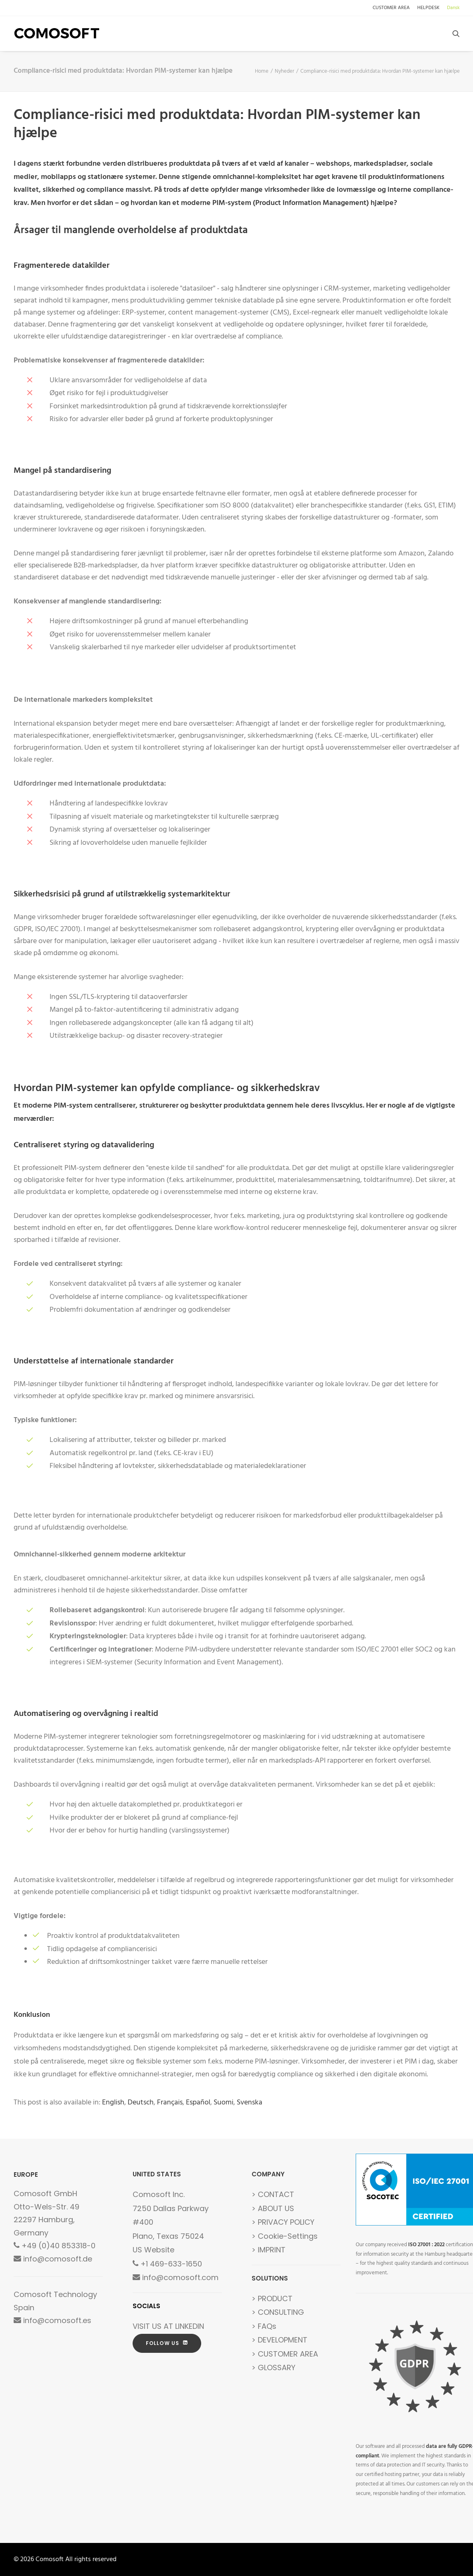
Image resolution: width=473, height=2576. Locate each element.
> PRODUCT (272, 2298)
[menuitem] (393, 8)
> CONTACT (273, 2194)
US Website (153, 2250)
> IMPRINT (268, 2250)
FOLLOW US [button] (167, 2343)
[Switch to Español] (198, 2103)
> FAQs (264, 2326)
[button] (456, 33)
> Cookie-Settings (285, 2236)
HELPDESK (428, 8)
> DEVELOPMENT (279, 2340)
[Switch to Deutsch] (141, 2103)
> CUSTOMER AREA (285, 2354)
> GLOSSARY (273, 2367)
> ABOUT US (273, 2208)
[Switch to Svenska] (249, 2103)
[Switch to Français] (170, 2103)
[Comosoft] (57, 33)
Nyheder (284, 71)
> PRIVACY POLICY (283, 2222)
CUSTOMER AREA (391, 8)
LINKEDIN (189, 2326)
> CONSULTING (278, 2312)
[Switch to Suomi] (223, 2103)
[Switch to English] (113, 2103)
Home (262, 71)
